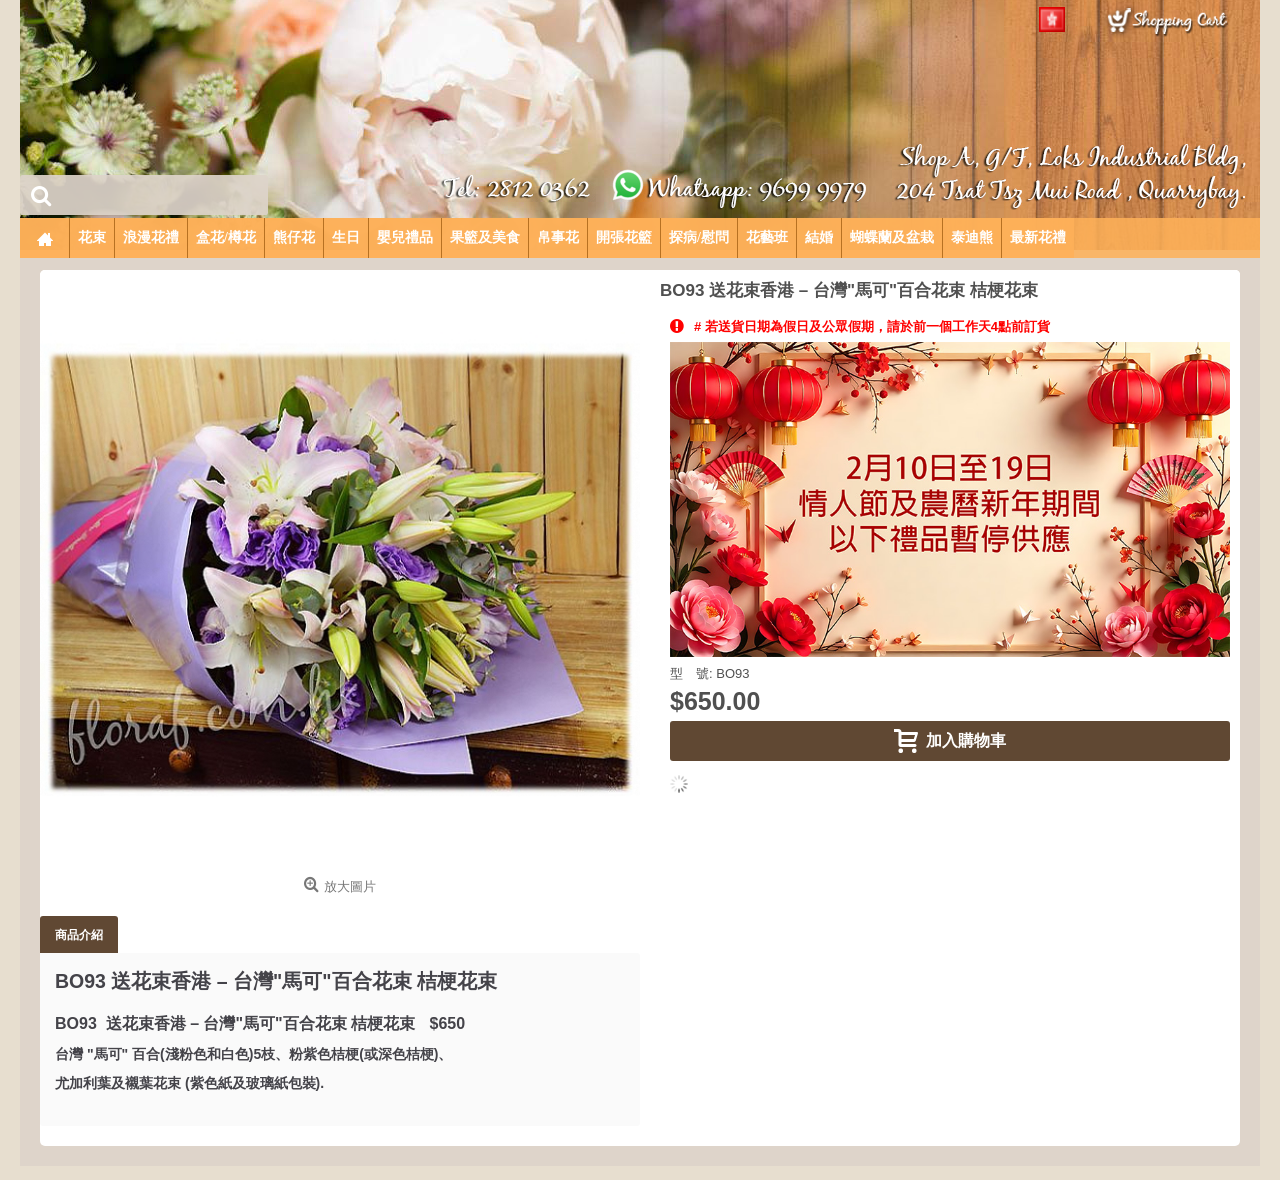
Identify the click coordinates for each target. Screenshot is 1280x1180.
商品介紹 (79, 934)
